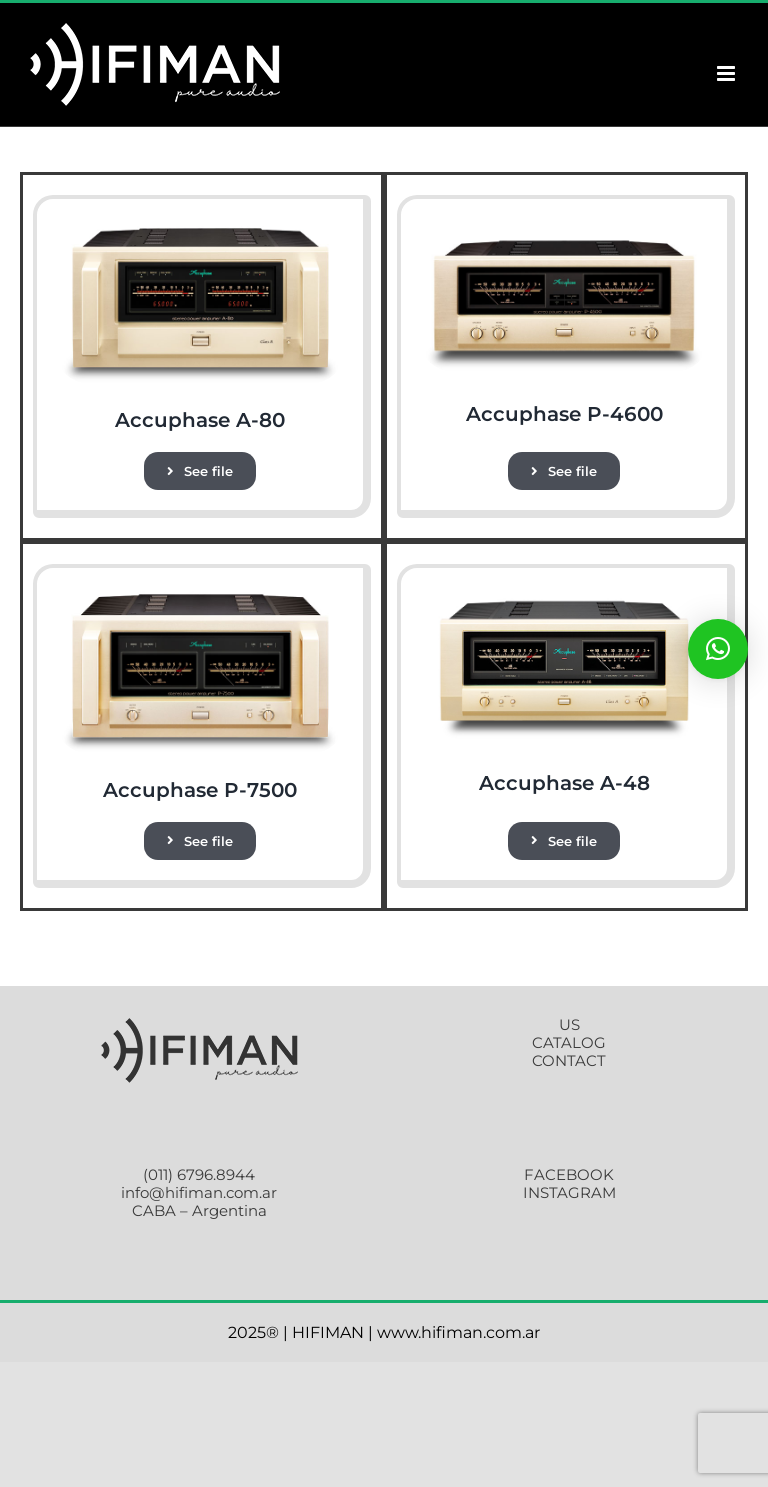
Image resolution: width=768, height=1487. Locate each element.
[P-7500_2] (200, 595)
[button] (718, 649)
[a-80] (200, 226)
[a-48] (564, 595)
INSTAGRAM (569, 1192)
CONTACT (569, 1060)
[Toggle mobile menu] (727, 73)
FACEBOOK (569, 1174)
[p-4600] (564, 226)
